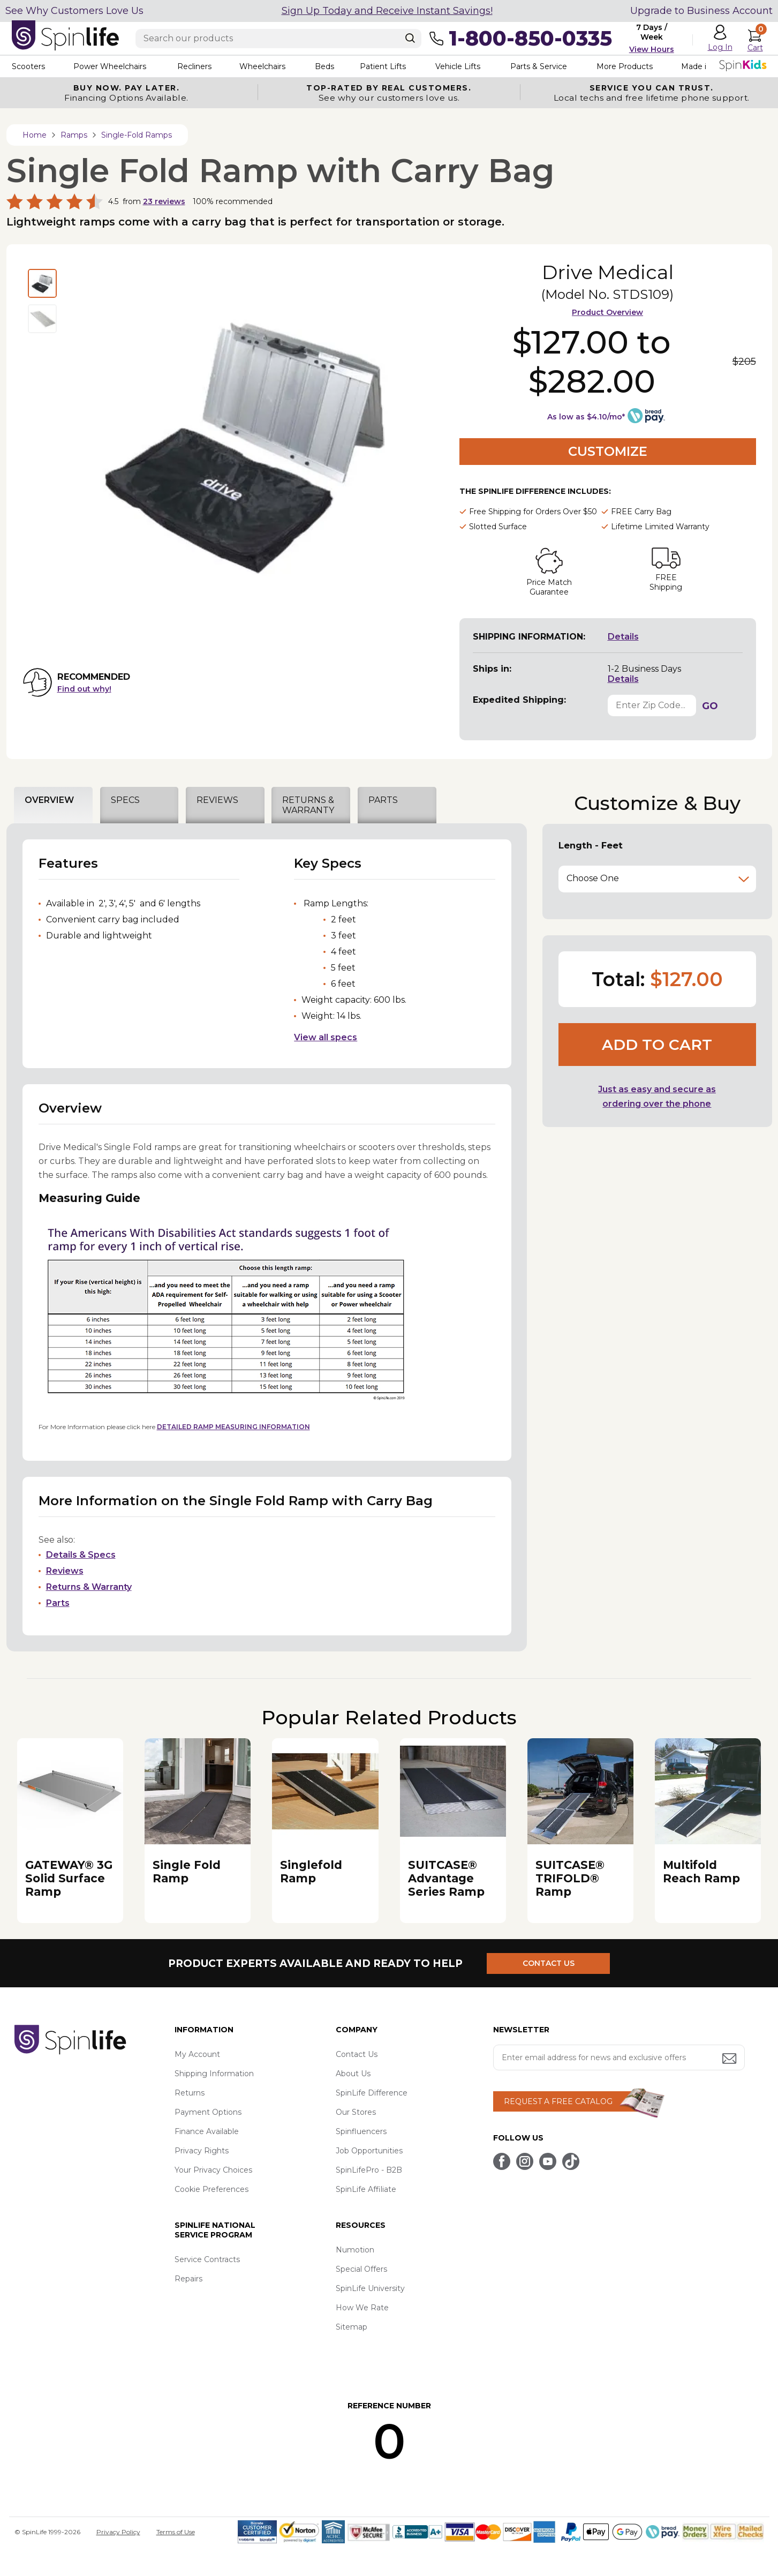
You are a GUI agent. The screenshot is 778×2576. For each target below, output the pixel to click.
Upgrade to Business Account (701, 11)
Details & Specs (81, 1555)
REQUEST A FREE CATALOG (558, 2101)
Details (623, 637)
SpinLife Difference (371, 2093)
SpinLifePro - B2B (369, 2170)
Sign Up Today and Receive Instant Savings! (387, 11)
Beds (324, 66)
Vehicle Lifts (457, 66)
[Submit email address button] (730, 2059)
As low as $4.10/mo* (586, 417)
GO (710, 706)
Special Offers (361, 2269)
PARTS (383, 800)
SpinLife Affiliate (366, 2189)
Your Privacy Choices (213, 2170)
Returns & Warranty (89, 1587)
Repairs (188, 2279)
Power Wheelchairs (109, 66)
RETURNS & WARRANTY (308, 805)
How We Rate (362, 2307)
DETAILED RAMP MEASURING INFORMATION (233, 1427)
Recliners (194, 66)
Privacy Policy (118, 2532)
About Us (353, 2073)
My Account (197, 2054)
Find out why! (84, 689)
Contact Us (356, 2054)
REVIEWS (217, 800)
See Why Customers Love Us (74, 11)
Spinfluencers (361, 2131)
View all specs (325, 1037)
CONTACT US (549, 1963)
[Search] (410, 38)
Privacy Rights (202, 2151)
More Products (624, 66)
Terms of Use (175, 2532)
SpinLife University (370, 2288)
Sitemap (351, 2327)
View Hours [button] (651, 49)
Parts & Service (538, 66)
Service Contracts (207, 2259)
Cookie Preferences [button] (211, 2189)
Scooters (28, 66)
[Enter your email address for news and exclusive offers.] (619, 2057)
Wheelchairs (262, 66)
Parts (58, 1603)
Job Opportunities (369, 2151)
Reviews (65, 1571)
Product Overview (607, 312)
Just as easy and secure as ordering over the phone (657, 1096)
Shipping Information (214, 2073)
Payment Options (208, 2112)
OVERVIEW (49, 800)
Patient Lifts (383, 66)
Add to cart (657, 1044)
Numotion (355, 2250)
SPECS (125, 800)
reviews (164, 201)
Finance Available (207, 2131)
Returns (190, 2093)
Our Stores (356, 2112)
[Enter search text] (278, 38)
